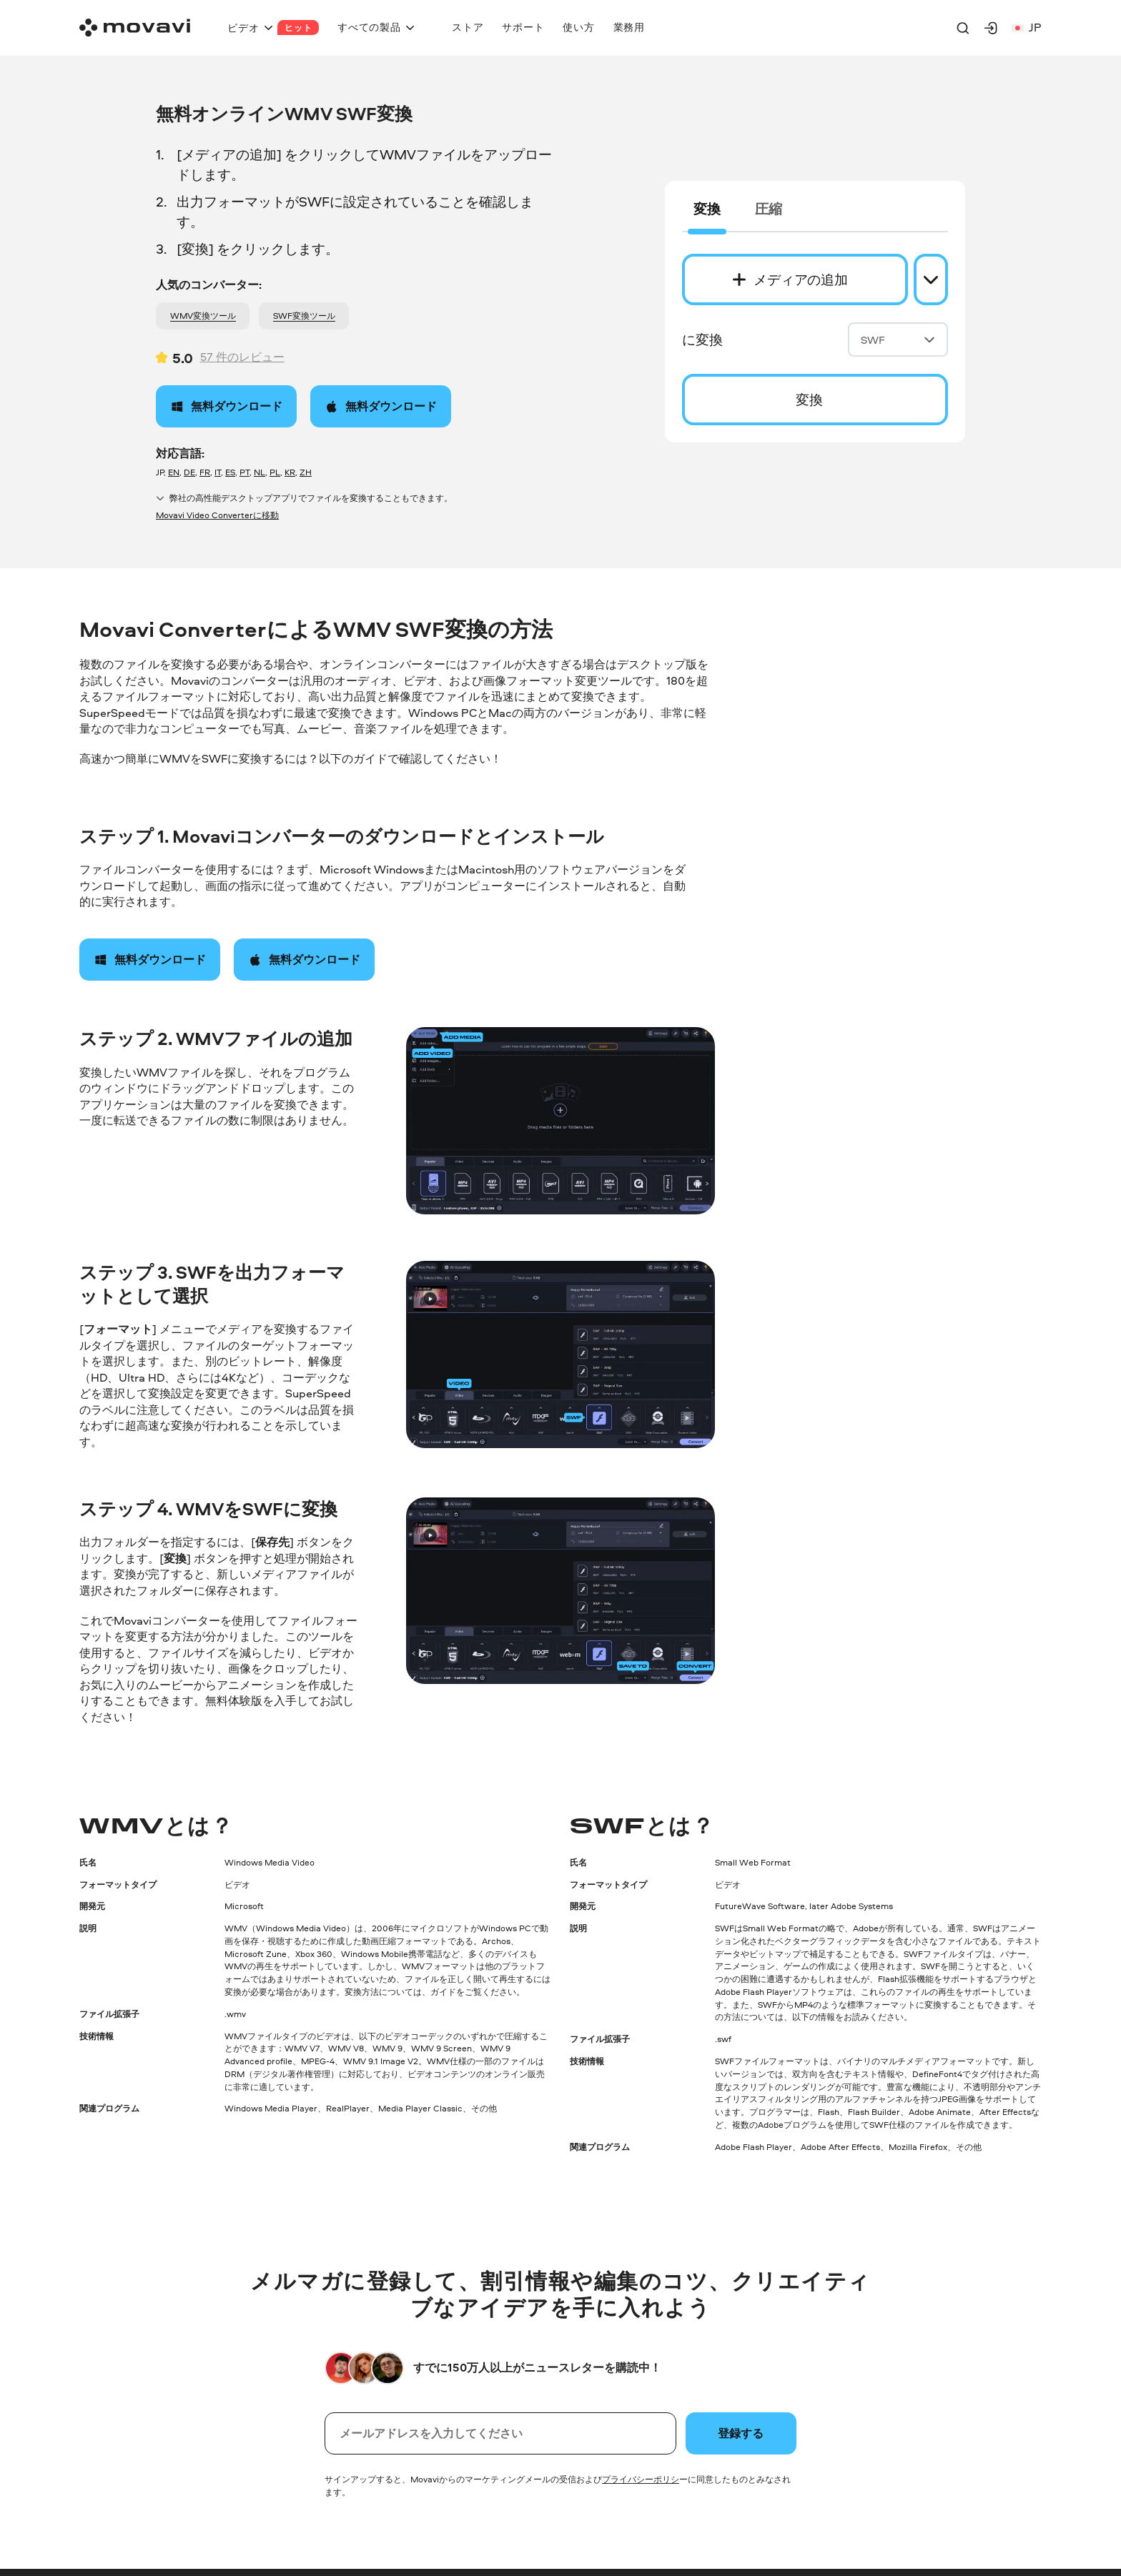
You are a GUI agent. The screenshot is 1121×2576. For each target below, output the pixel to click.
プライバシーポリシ (640, 2479)
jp (1027, 27)
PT (244, 472)
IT (217, 472)
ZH (306, 472)
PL (275, 472)
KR (290, 472)
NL (259, 472)
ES (230, 472)
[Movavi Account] (991, 28)
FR (204, 472)
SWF (898, 339)
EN (173, 472)
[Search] (963, 28)
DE (189, 472)
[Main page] (134, 27)
